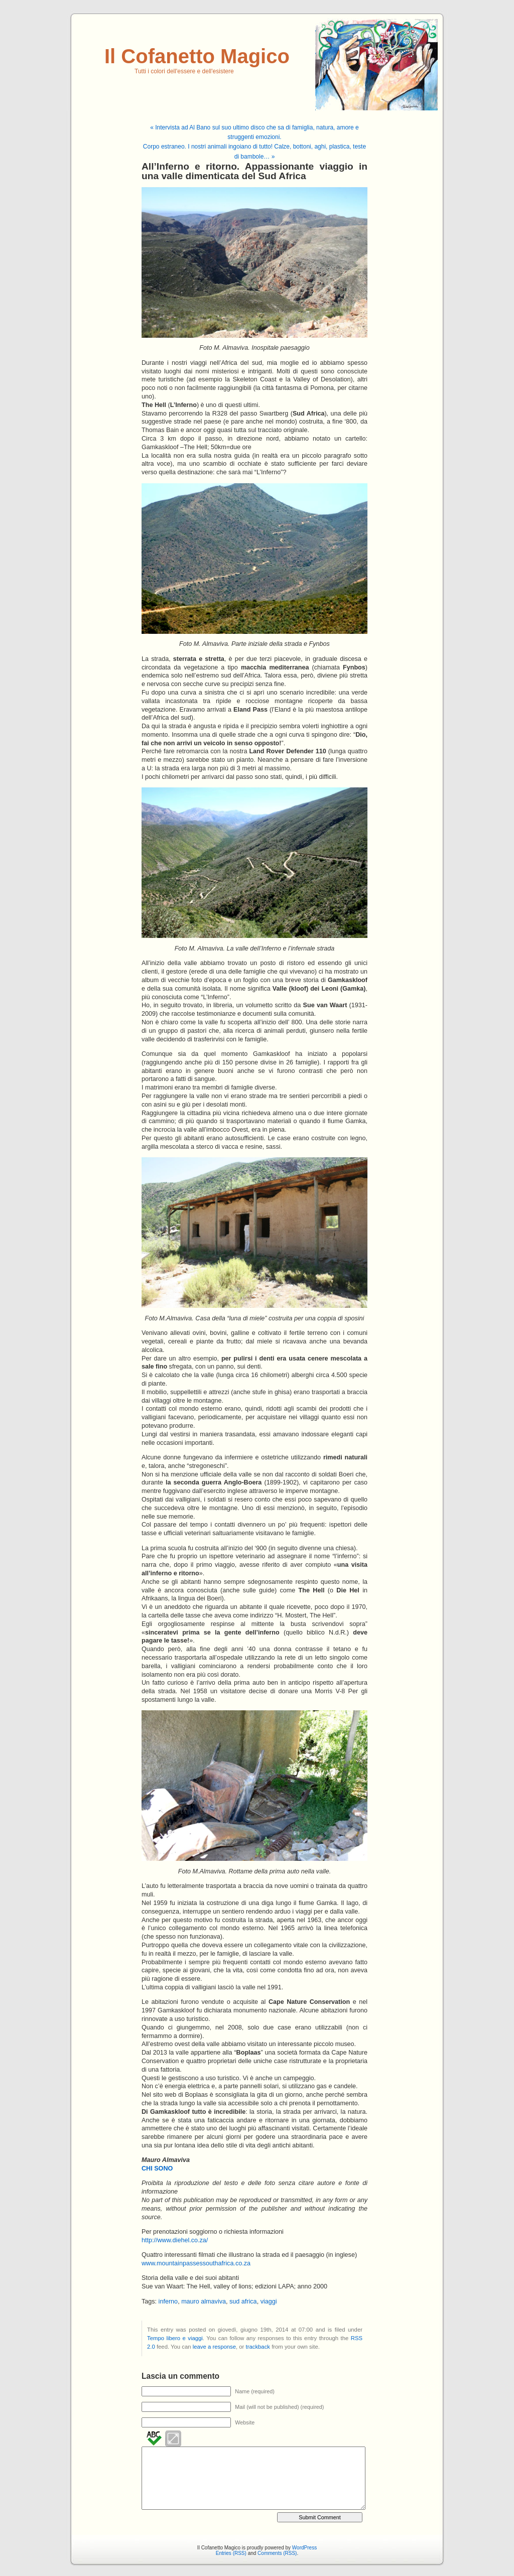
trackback (258, 2347)
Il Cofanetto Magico (197, 56)
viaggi (269, 2301)
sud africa (243, 2301)
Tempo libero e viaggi (175, 2338)
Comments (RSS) (277, 2553)
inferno (168, 2301)
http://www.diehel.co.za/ (175, 2240)
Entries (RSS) (231, 2553)
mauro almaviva (203, 2301)
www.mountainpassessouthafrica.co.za (196, 2263)
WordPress (304, 2547)
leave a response (214, 2347)
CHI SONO (157, 2168)
